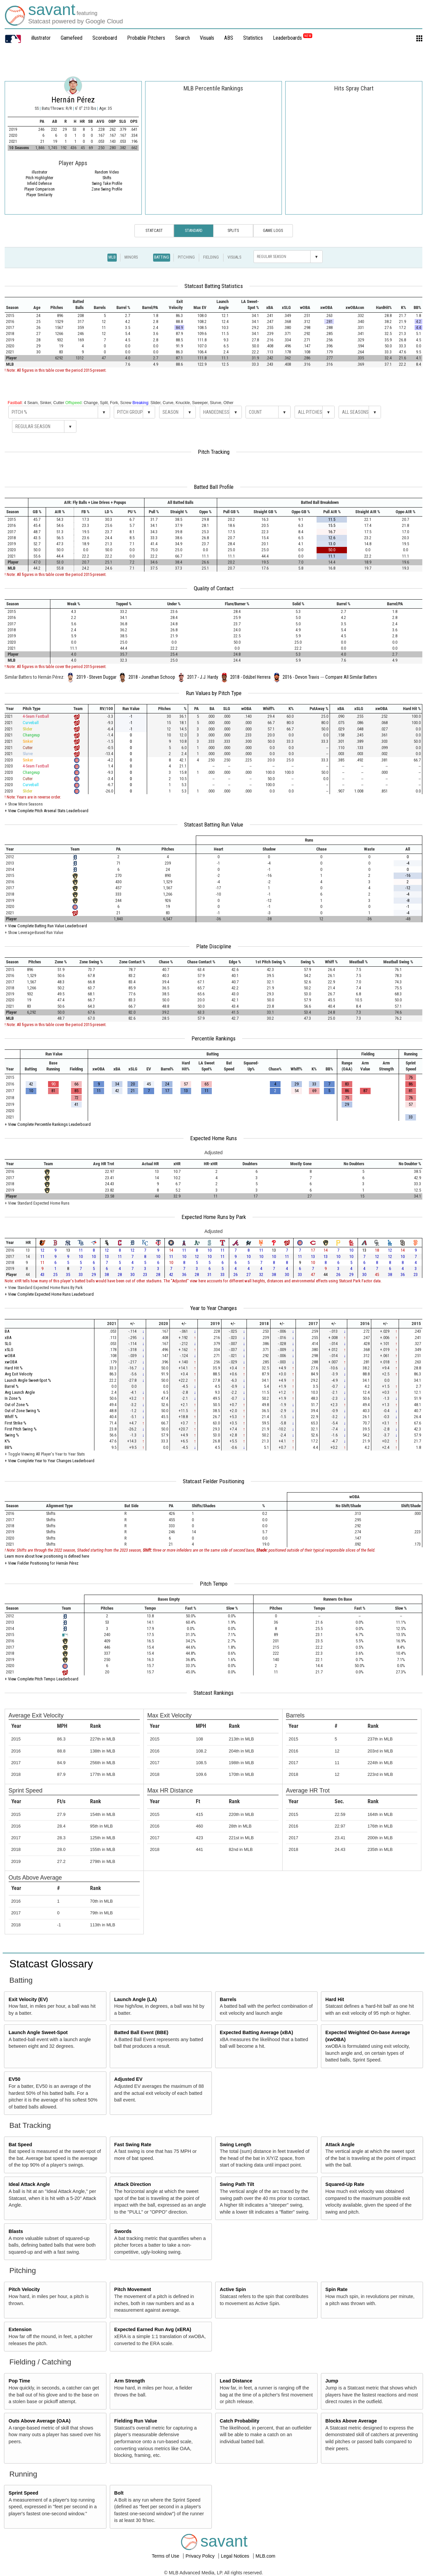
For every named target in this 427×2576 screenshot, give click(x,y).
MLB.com (265, 2556)
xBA (8, 1337)
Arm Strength (129, 2380)
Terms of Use (166, 2556)
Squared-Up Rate (344, 2184)
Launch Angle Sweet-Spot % (28, 1380)
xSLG (9, 1349)
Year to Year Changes (213, 1308)
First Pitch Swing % (21, 1428)
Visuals (207, 38)
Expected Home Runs (213, 1138)
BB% (8, 1447)
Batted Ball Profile (214, 487)
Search (182, 38)
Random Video (107, 172)
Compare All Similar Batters (351, 677)
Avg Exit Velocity (18, 1373)
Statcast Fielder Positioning (213, 1481)
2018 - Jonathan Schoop (151, 677)
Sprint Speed (23, 2493)
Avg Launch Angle (20, 1392)
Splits (233, 230)
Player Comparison (39, 189)
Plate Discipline (213, 946)
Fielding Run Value (135, 2421)
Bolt (118, 2493)
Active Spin (233, 2289)
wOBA (10, 1355)
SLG (8, 1343)
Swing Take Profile (107, 183)
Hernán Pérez (73, 99)
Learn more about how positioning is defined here (47, 1556)
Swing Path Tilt (237, 2184)
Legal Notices (236, 2556)
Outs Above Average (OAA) (40, 2421)
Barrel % (12, 1386)
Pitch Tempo (214, 1583)
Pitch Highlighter (39, 178)
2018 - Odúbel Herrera (250, 677)
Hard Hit (334, 1999)
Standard (193, 230)
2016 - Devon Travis (301, 677)
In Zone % (13, 1398)
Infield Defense (39, 183)
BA (7, 1331)
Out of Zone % (17, 1404)
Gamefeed (71, 38)
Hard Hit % (14, 1367)
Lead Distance (236, 2380)
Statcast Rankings (213, 1692)
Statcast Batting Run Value (213, 824)
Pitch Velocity (24, 2289)
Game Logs (273, 230)
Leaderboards (292, 38)
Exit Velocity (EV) (28, 1999)
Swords (122, 2231)
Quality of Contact (214, 588)
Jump (331, 2380)
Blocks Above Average (351, 2421)
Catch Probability (239, 2421)
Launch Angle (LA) (135, 1999)
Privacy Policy (200, 2556)
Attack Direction (132, 2184)
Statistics (253, 38)
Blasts (16, 2231)
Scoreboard (104, 38)
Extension (20, 2329)
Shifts (106, 178)
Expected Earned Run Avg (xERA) (152, 2329)
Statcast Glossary (51, 1964)
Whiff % (11, 1416)
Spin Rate (336, 2289)
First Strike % (15, 1422)
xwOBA (11, 1361)
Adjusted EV (128, 2079)
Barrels (228, 1999)
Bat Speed (20, 2144)
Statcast (154, 230)
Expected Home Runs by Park (213, 1217)
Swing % (12, 1434)
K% (7, 1440)
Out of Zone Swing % (22, 1410)
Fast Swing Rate (132, 2144)
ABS (228, 38)
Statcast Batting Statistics (213, 286)
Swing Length (235, 2144)
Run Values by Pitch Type (214, 693)
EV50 (14, 2079)
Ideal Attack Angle (29, 2184)
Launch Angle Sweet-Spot (38, 2032)
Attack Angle (339, 2144)
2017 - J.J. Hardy (202, 677)
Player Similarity (39, 195)
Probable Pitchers (146, 38)
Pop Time (19, 2380)
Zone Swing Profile (106, 189)
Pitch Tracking (214, 451)
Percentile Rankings (213, 1038)
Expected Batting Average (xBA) (256, 2032)
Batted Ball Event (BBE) (141, 2032)
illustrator (41, 38)
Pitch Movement (132, 2289)
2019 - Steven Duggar (96, 677)
